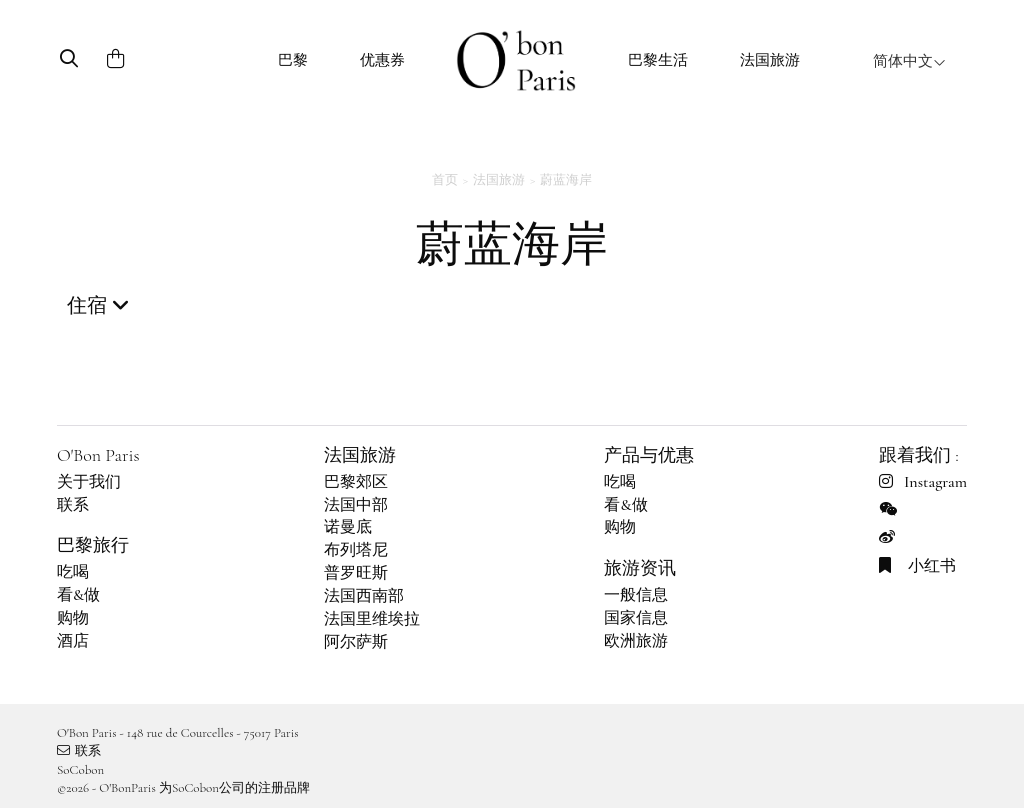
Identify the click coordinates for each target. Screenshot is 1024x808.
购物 (73, 618)
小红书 (917, 566)
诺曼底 (348, 527)
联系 (73, 505)
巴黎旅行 (93, 545)
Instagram (923, 482)
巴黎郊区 (356, 482)
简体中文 (909, 61)
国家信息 (636, 618)
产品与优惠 (649, 455)
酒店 (73, 641)
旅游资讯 (640, 568)
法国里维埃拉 (372, 619)
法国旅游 (770, 60)
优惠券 (382, 60)
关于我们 (89, 482)
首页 (445, 180)
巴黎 (293, 60)
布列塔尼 (356, 550)
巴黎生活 (658, 60)
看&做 (78, 595)
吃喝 (73, 572)
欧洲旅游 (636, 641)
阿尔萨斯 (356, 642)
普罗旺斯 (356, 573)
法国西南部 (364, 596)
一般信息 (636, 595)
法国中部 (356, 505)
